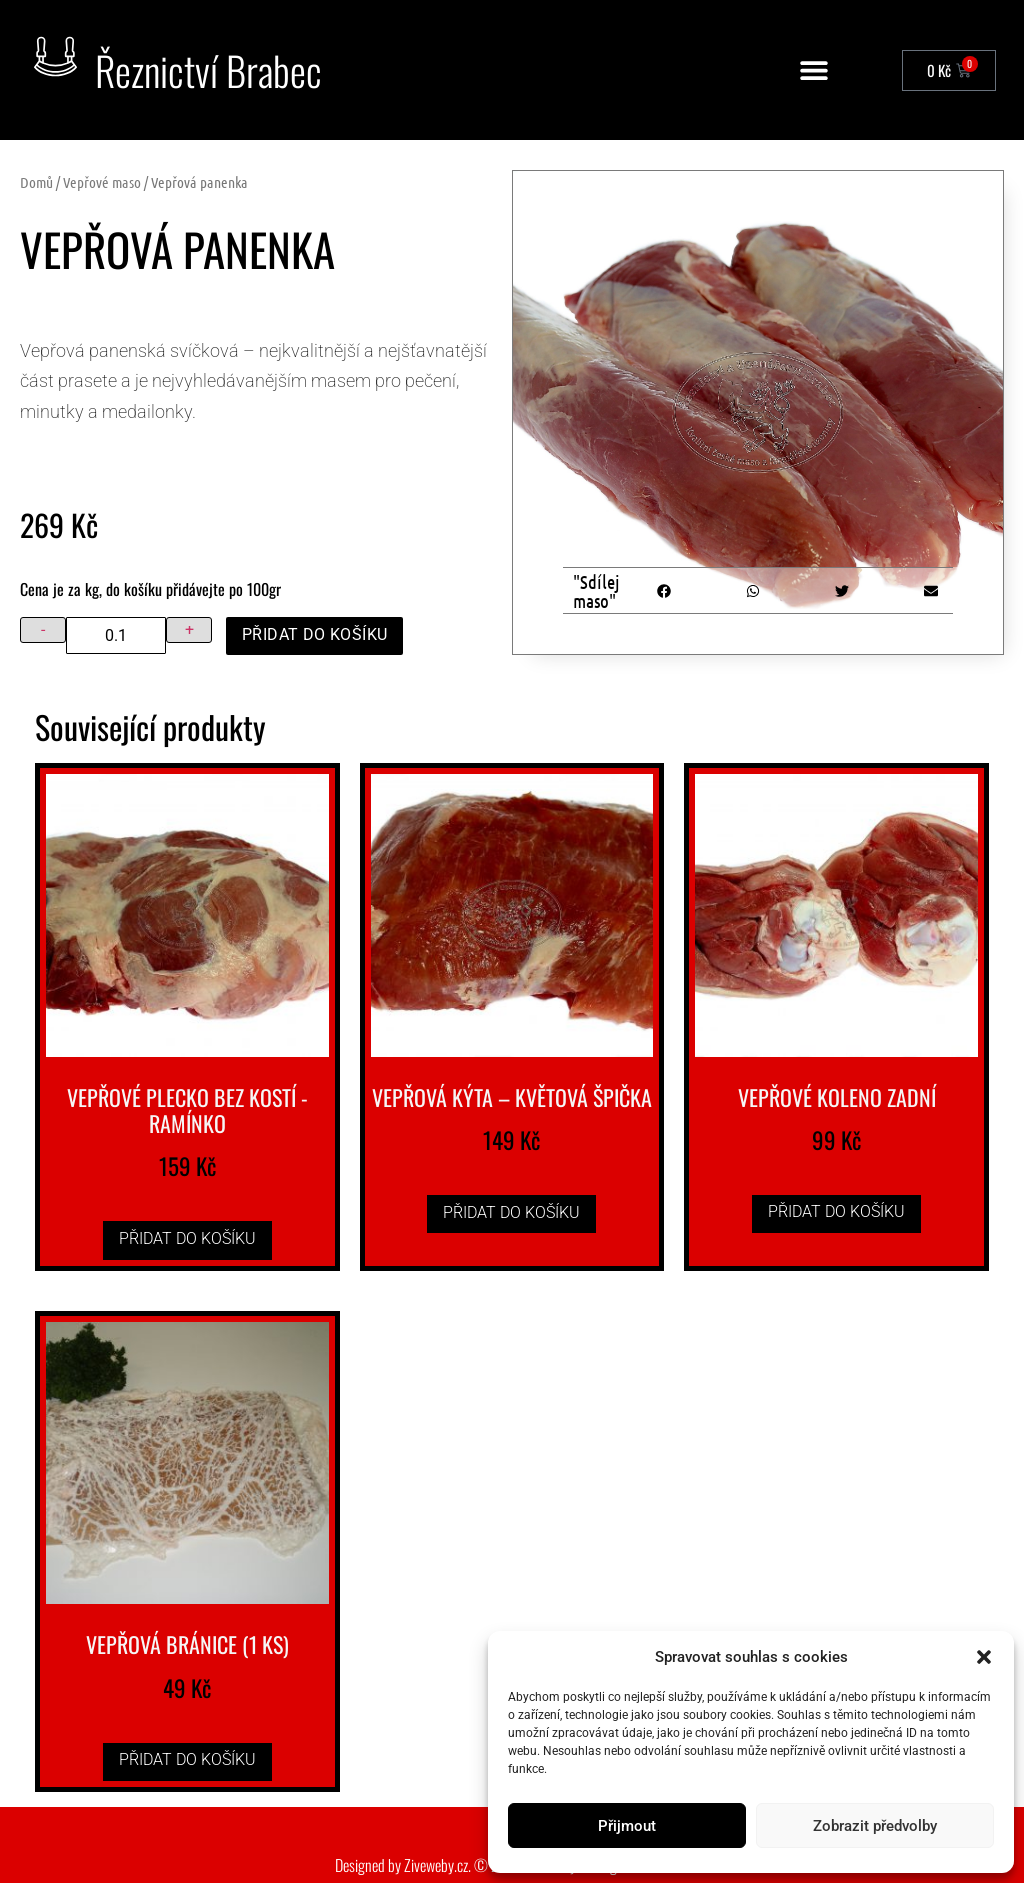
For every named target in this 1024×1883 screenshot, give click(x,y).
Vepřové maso (102, 182)
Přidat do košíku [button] (187, 1238)
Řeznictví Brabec (208, 70)
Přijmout (627, 1826)
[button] (984, 1657)
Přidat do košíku (314, 634)
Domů (36, 182)
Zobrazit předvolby (875, 1826)
